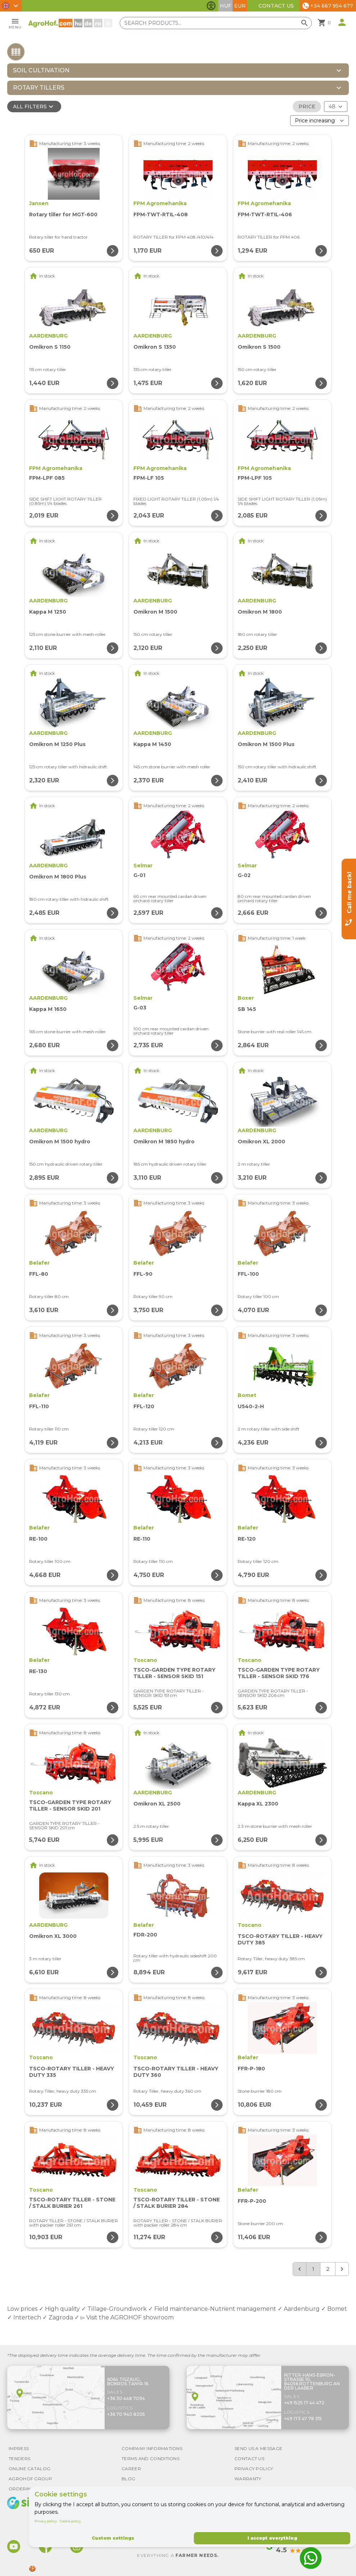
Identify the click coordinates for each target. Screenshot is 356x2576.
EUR (240, 6)
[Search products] (216, 23)
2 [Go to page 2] (327, 2269)
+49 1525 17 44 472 (304, 2402)
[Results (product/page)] (335, 106)
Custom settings (113, 2538)
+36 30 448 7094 (126, 2398)
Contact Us (276, 5)
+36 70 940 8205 (126, 2414)
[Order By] (319, 120)
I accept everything (272, 2538)
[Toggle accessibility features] (211, 5)
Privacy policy (46, 2521)
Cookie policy (70, 2521)
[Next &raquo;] (342, 2269)
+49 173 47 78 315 (303, 2418)
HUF (225, 6)
